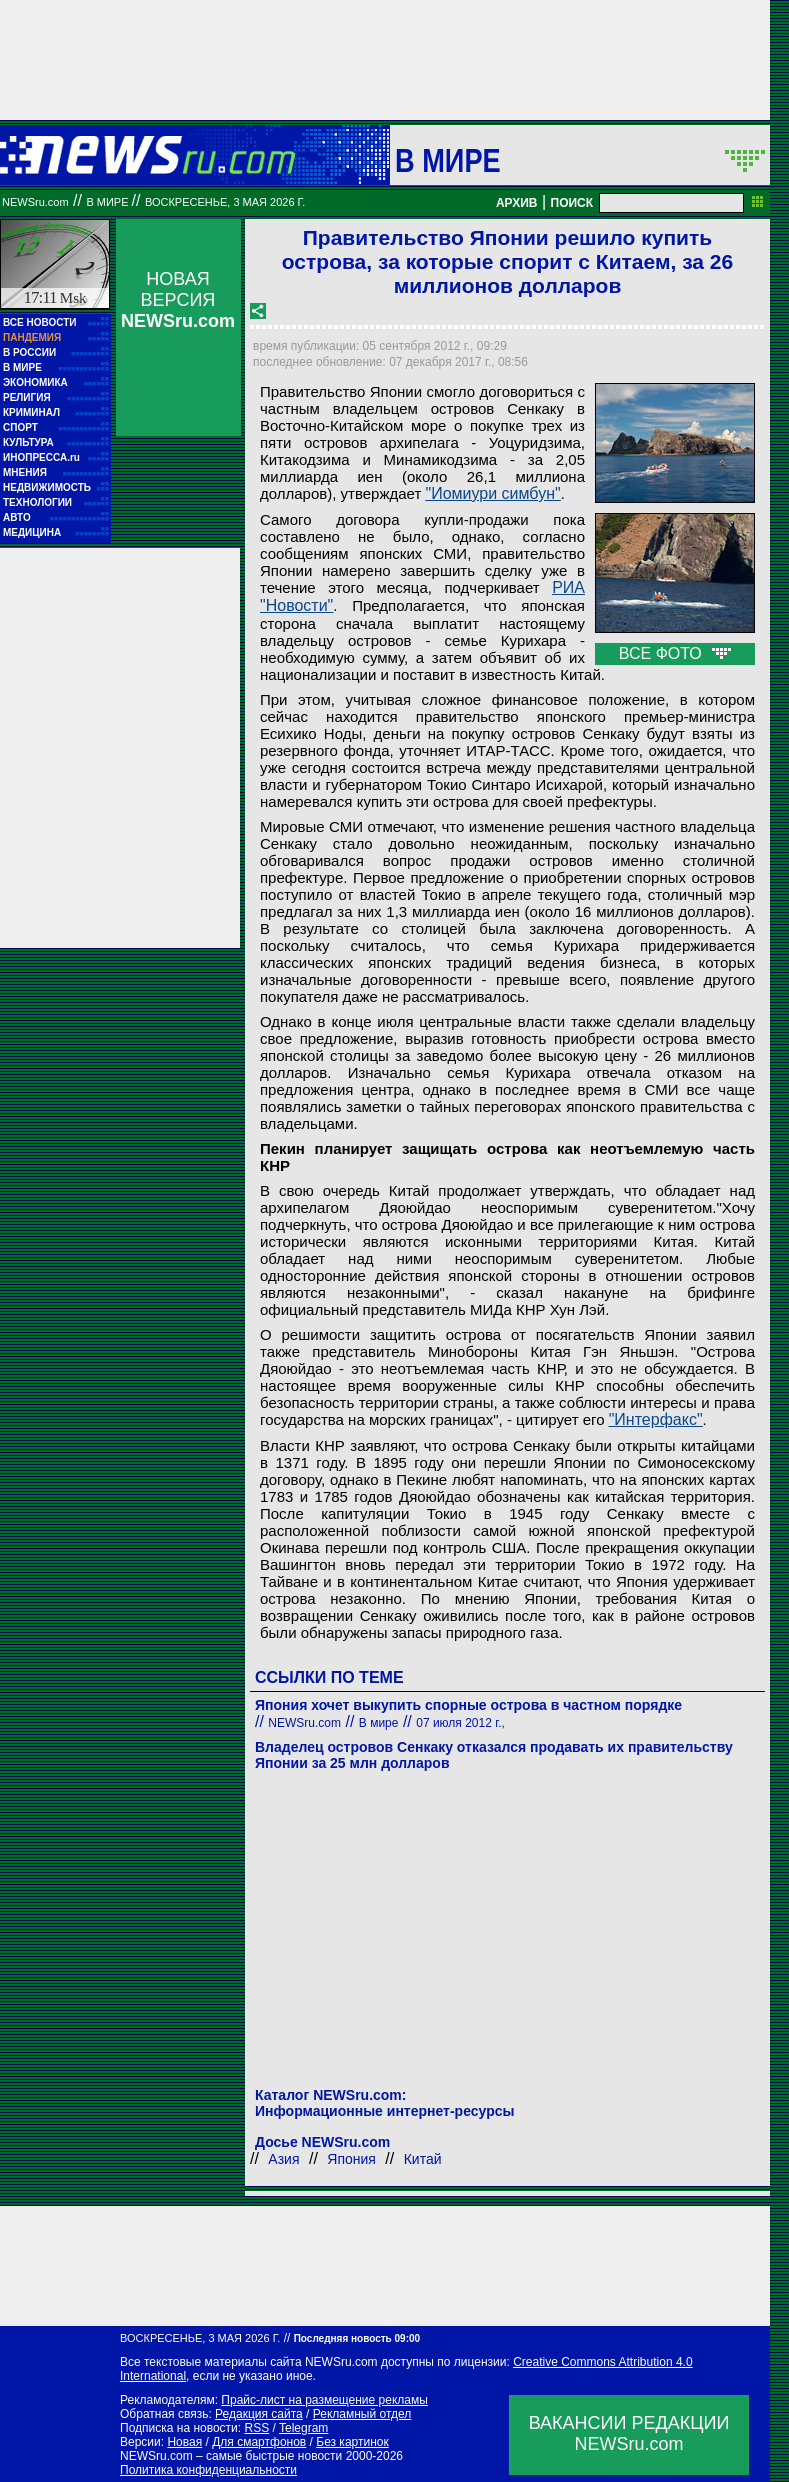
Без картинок (352, 2442)
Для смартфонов (259, 2442)
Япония (351, 2159)
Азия (283, 2159)
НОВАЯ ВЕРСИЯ (178, 300)
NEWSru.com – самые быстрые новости (231, 2456)
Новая (184, 2442)
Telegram (303, 2428)
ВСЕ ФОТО (675, 653)
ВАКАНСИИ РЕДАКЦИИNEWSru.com (629, 2433)
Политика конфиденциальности (208, 2470)
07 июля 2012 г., (460, 1723)
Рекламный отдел (362, 2414)
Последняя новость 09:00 (357, 2338)
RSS (256, 2428)
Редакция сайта (259, 2414)
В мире (448, 160)
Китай (423, 2159)
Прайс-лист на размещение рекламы (324, 2400)
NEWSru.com (35, 202)
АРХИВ (517, 203)
